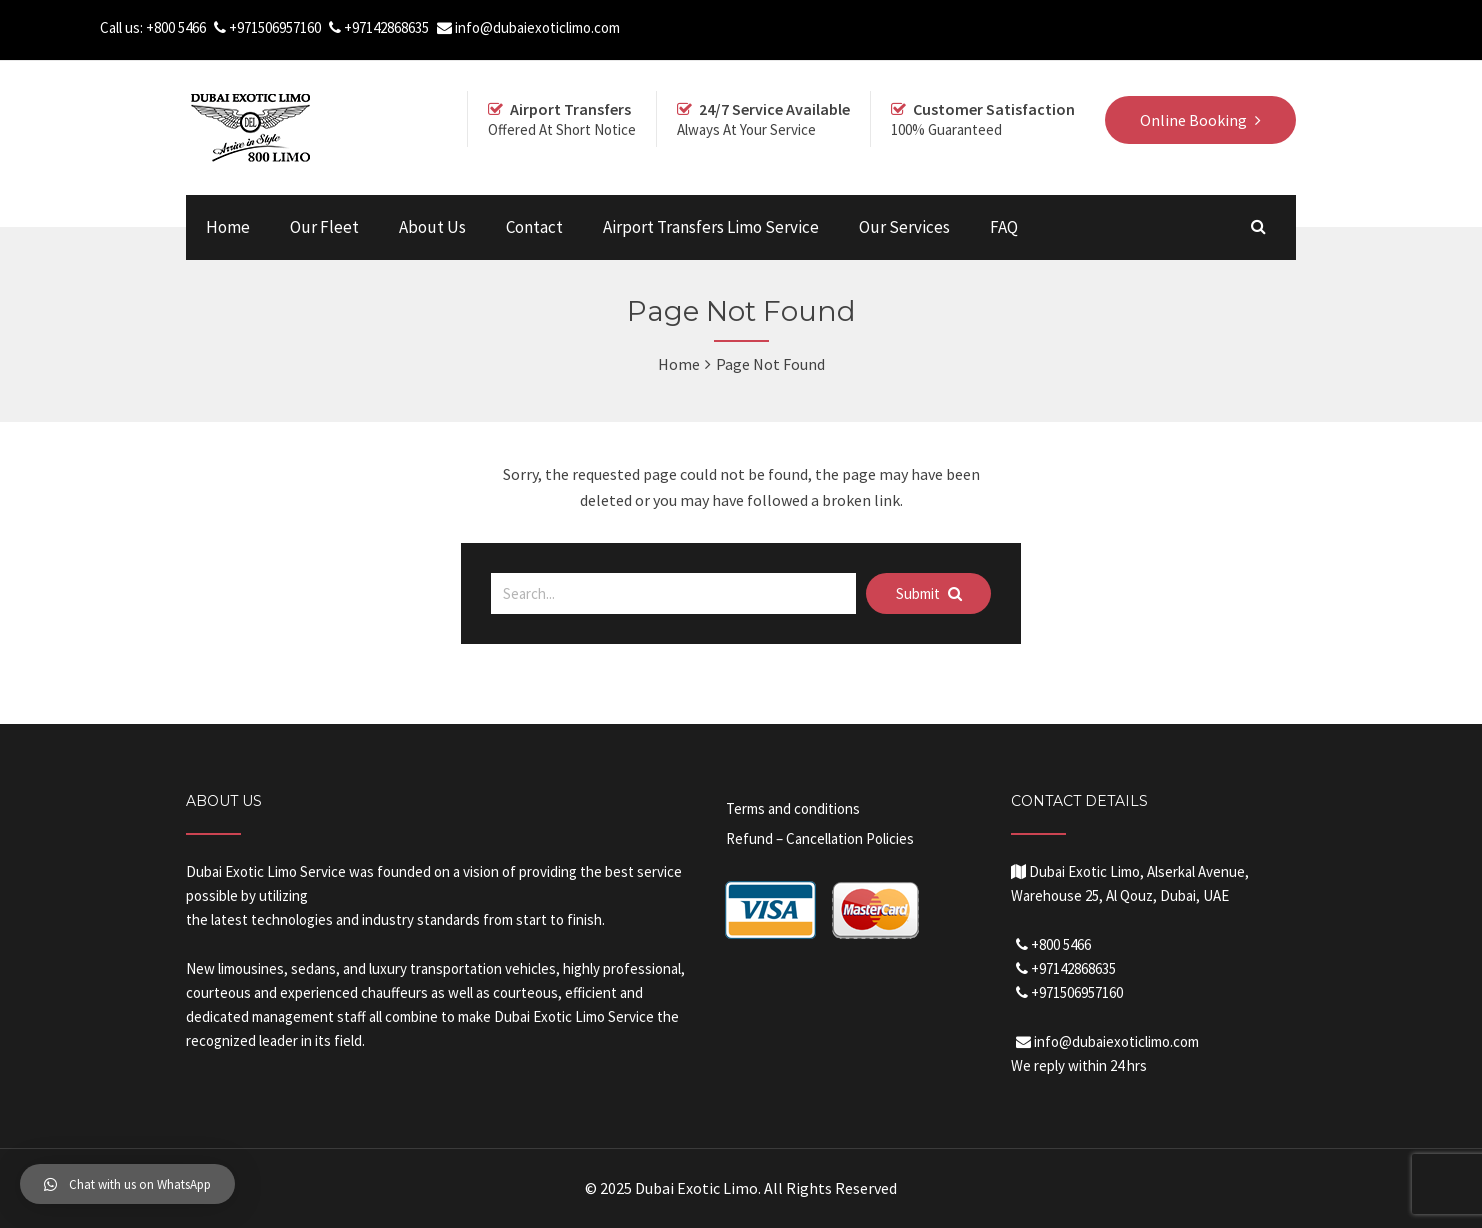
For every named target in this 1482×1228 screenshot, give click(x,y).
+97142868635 (386, 27)
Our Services (904, 227)
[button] (127, 1184)
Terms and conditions (793, 808)
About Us (432, 227)
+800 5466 (176, 27)
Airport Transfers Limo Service (711, 227)
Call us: (123, 27)
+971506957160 (275, 27)
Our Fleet (324, 227)
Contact (534, 227)
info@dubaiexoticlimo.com (537, 27)
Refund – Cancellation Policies (820, 838)
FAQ (1004, 227)
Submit (929, 593)
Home (228, 227)
